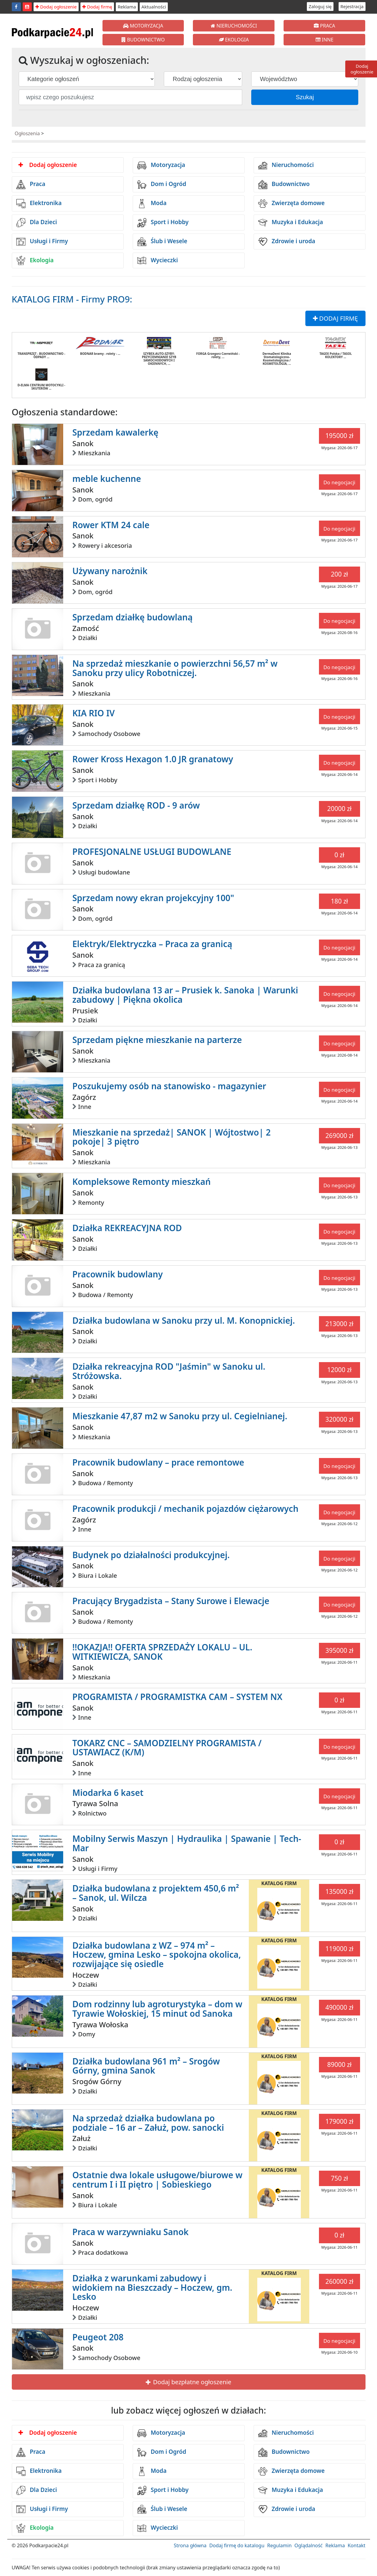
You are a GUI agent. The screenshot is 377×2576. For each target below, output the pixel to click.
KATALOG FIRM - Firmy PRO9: (72, 299)
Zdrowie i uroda (286, 241)
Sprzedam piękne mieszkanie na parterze (157, 1039)
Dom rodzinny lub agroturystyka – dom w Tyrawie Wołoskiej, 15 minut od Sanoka (157, 2008)
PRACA (324, 25)
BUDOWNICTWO (143, 39)
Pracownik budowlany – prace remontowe (158, 1462)
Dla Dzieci (36, 222)
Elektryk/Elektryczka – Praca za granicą (152, 944)
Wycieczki (157, 260)
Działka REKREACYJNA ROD (127, 1228)
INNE (324, 39)
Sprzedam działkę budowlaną (132, 617)
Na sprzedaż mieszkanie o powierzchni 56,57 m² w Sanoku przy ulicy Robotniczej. (175, 668)
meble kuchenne (106, 478)
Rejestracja (352, 6)
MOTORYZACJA (143, 25)
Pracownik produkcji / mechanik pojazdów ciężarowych (185, 1508)
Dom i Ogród (161, 184)
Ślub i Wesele (162, 241)
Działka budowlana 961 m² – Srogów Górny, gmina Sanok (146, 2065)
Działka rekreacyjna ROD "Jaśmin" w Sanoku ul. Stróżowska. (168, 1371)
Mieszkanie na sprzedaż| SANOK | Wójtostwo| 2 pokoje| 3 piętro (171, 1136)
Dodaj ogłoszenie (56, 7)
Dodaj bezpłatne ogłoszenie (188, 2382)
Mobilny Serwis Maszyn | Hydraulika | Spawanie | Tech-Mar (186, 1843)
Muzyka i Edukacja (290, 222)
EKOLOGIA (234, 39)
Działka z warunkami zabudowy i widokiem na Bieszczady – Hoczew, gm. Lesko (152, 2287)
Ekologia (35, 260)
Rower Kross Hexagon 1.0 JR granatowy (152, 759)
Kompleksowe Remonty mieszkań (141, 1181)
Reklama (127, 7)
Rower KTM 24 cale (110, 525)
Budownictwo (284, 184)
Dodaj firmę (97, 7)
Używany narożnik (110, 571)
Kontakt (357, 2545)
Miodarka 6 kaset (107, 1792)
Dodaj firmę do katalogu (236, 2545)
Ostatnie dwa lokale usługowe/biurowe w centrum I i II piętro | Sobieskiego (157, 2179)
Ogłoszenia (27, 133)
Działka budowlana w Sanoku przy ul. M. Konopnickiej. (183, 1320)
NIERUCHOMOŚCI (234, 25)
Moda (152, 203)
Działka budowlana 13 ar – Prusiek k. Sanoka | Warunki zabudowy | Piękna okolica (185, 994)
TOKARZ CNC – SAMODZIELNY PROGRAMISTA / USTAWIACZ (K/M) (167, 1747)
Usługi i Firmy (42, 241)
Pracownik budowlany (117, 1274)
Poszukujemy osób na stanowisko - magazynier (169, 1086)
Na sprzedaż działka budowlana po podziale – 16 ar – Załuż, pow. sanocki (148, 2122)
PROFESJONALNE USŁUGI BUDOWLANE (151, 851)
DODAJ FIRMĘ (335, 318)
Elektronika (39, 203)
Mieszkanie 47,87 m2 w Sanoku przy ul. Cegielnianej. (179, 1416)
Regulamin (279, 2545)
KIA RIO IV (93, 713)
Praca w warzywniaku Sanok (130, 2232)
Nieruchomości (286, 165)
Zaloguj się (320, 6)
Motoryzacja (161, 165)
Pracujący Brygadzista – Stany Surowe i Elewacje (170, 1601)
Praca (30, 184)
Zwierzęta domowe (291, 203)
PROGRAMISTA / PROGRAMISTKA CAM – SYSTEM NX (177, 1696)
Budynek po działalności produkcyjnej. (151, 1555)
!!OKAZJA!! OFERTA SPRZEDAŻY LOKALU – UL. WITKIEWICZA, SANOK (162, 1651)
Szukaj (305, 97)
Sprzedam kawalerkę (115, 432)
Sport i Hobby (163, 222)
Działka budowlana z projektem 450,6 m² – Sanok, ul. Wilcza (155, 1892)
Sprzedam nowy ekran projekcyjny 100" (153, 898)
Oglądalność (308, 2545)
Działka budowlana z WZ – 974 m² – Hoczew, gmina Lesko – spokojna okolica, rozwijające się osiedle (156, 1955)
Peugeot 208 (97, 2337)
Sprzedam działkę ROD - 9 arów (136, 805)
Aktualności (153, 7)
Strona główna (190, 2545)
